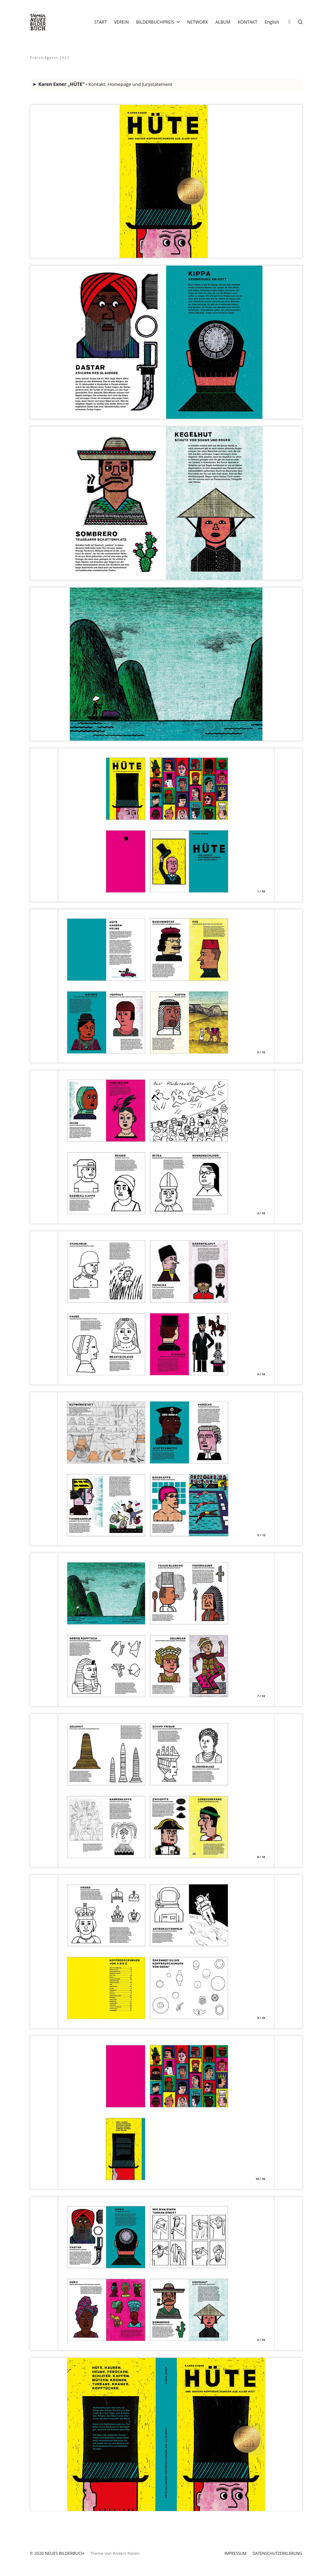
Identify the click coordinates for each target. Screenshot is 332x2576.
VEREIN (121, 22)
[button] (300, 22)
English (272, 22)
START (100, 22)
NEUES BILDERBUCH (64, 2553)
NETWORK (197, 22)
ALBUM (222, 22)
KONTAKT (247, 22)
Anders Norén (126, 2553)
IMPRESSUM (235, 2553)
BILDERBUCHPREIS (155, 22)
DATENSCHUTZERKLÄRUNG (277, 2553)
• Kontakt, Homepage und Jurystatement (105, 84)
